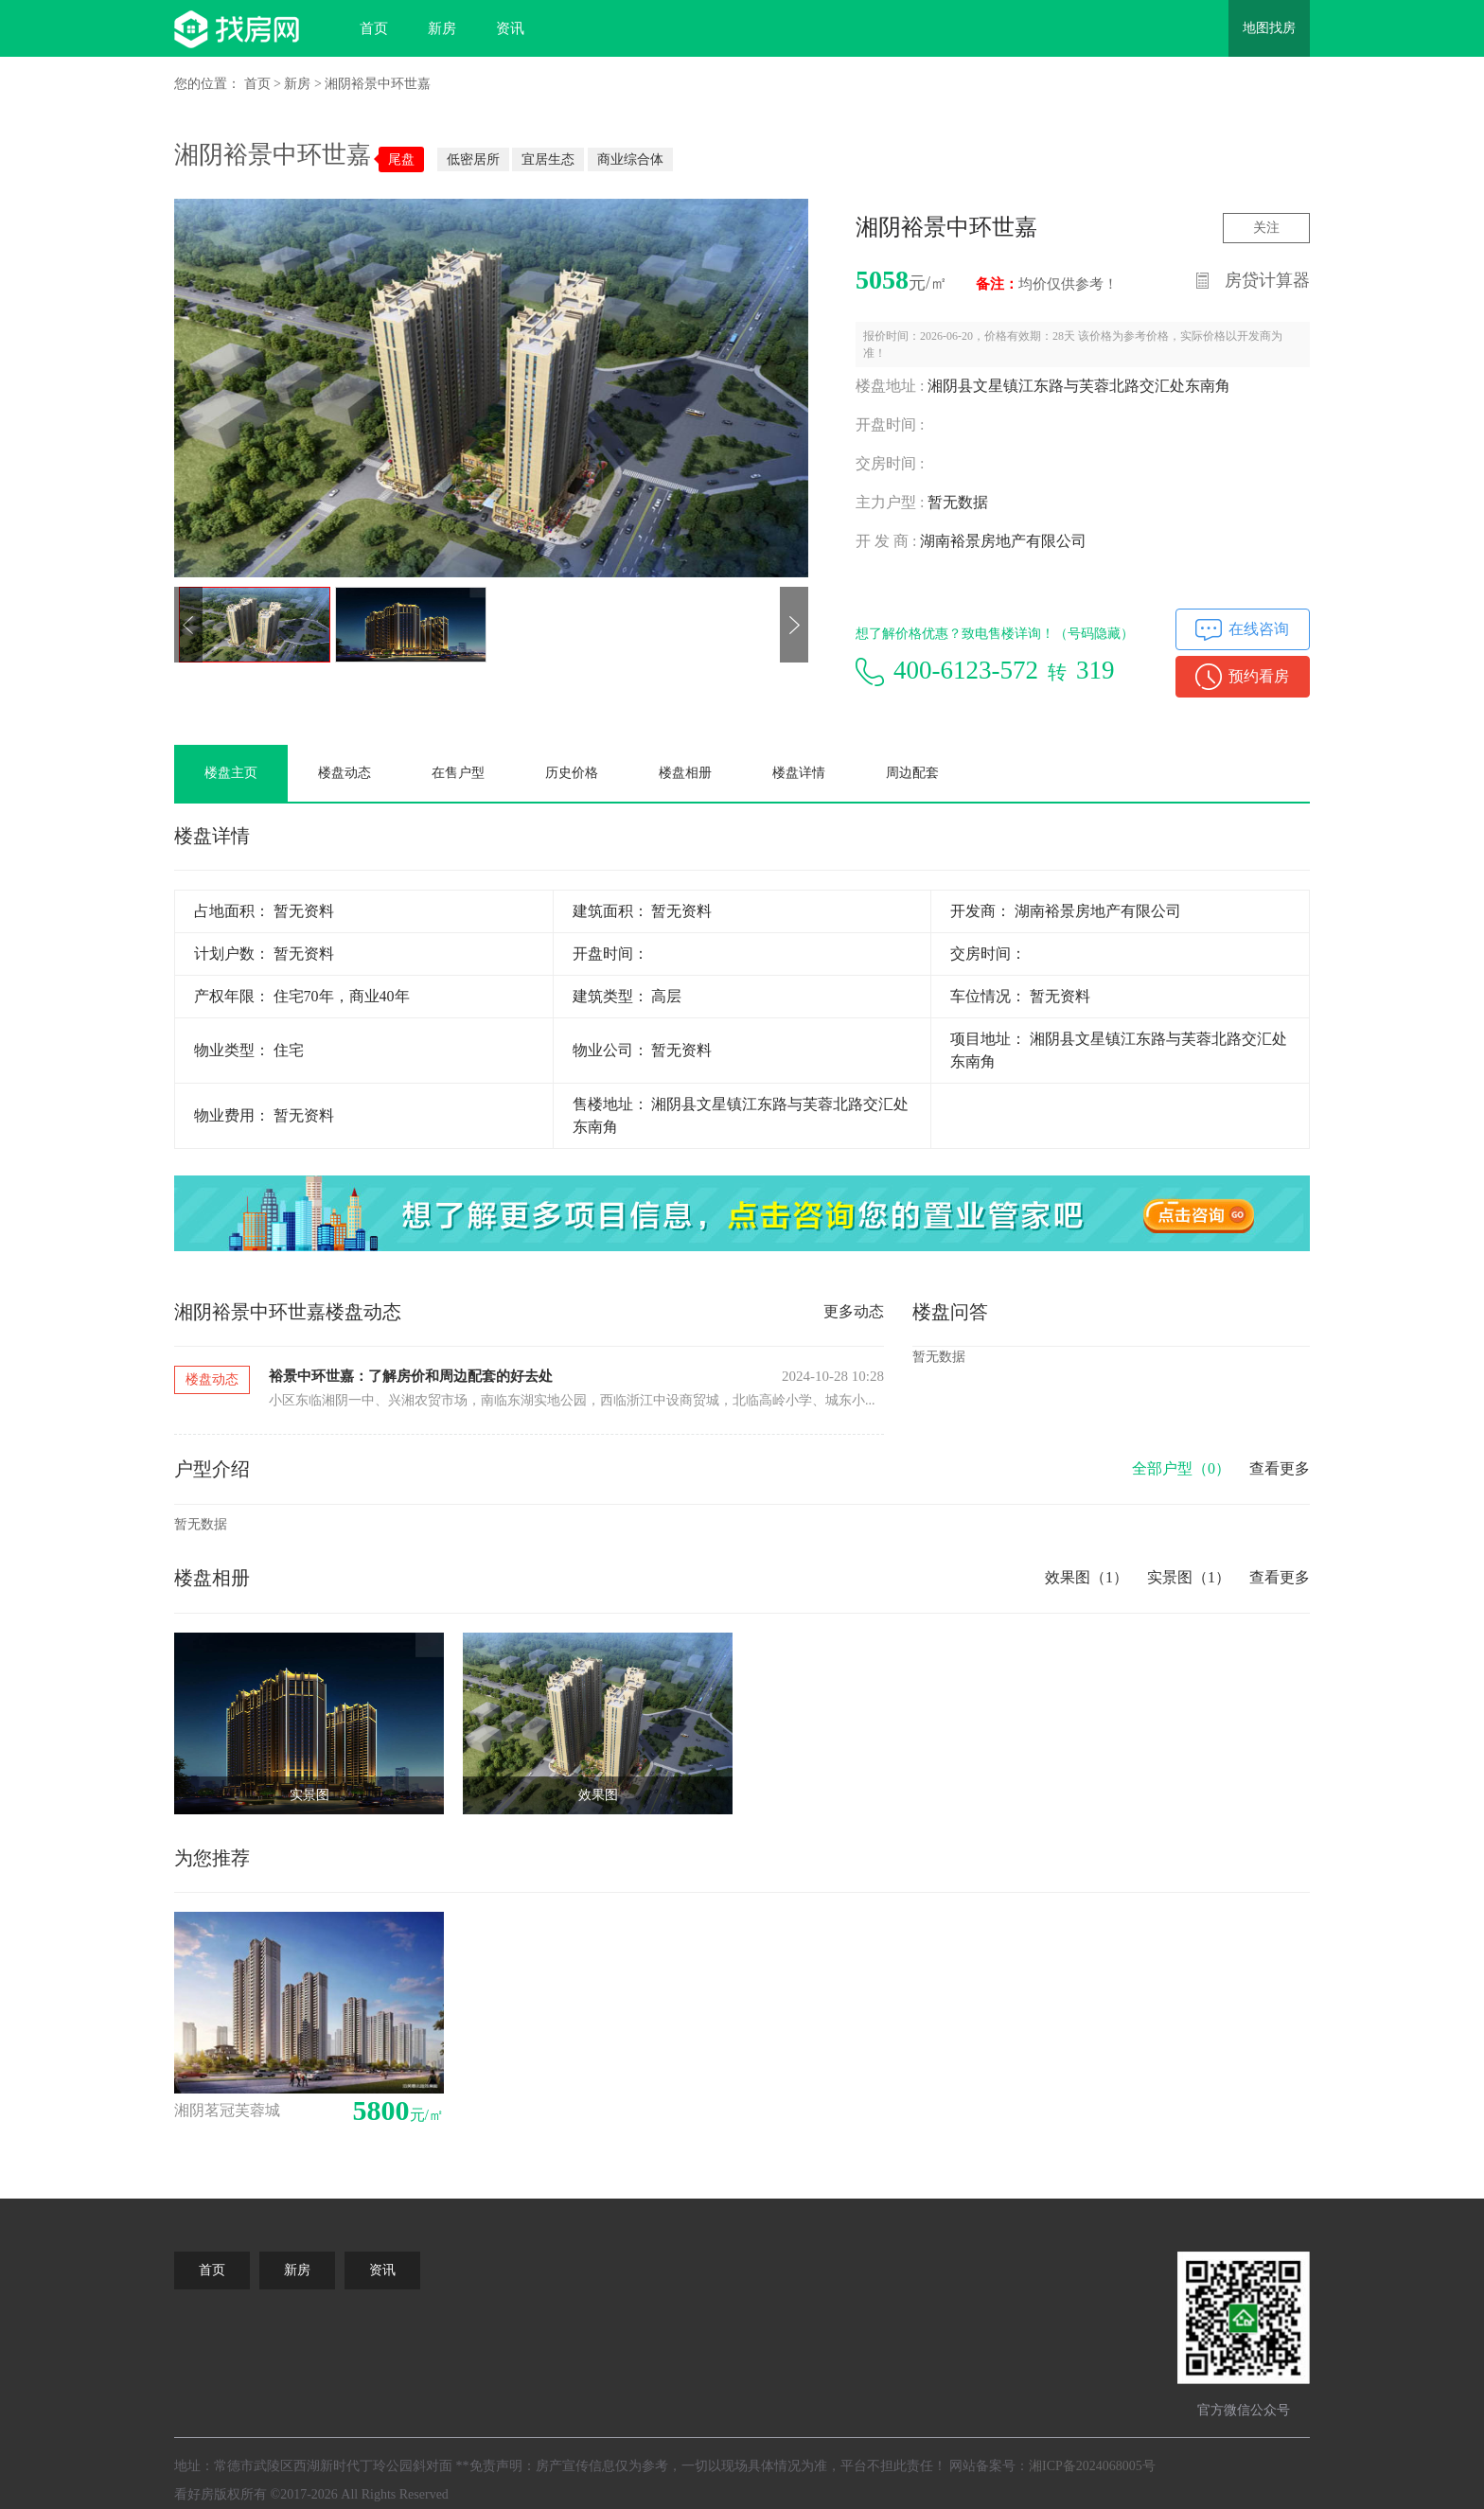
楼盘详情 (798, 773)
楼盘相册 (685, 773)
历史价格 (571, 773)
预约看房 (1258, 676)
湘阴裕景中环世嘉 (378, 84)
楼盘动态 (344, 773)
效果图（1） (1086, 1577)
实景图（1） (1188, 1577)
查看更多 (1279, 1468)
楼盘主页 (230, 773)
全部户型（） (1181, 1468)
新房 (442, 28)
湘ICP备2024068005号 (1092, 2466)
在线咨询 (1258, 629)
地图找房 (1269, 28)
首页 (374, 28)
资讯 (510, 28)
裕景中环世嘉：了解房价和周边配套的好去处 (411, 1376)
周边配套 (912, 773)
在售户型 (458, 773)
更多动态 (853, 1311)
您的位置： (207, 84)
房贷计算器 (1267, 280)
